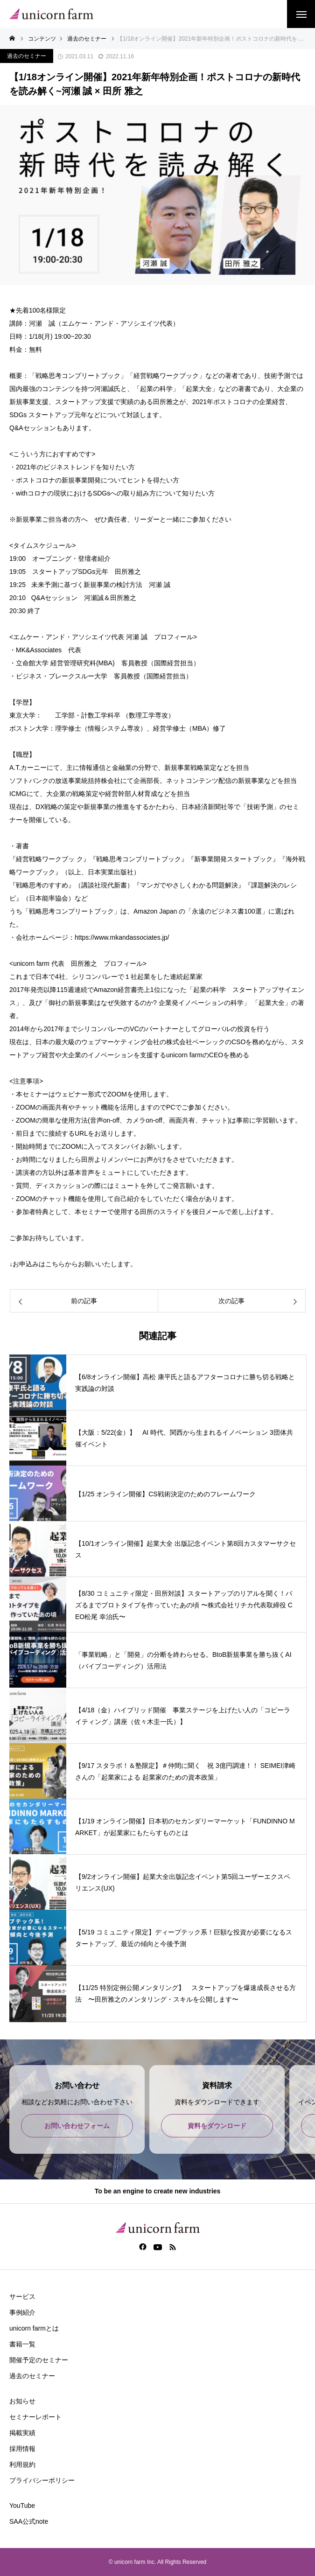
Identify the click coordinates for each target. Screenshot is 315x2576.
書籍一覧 (22, 2344)
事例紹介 (22, 2312)
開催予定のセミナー (38, 2360)
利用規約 (22, 2464)
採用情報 (22, 2448)
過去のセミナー (26, 56)
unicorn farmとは (34, 2328)
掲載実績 (22, 2432)
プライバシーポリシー (42, 2480)
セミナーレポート (35, 2417)
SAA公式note (28, 2521)
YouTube (22, 2505)
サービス (22, 2296)
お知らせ (22, 2401)
